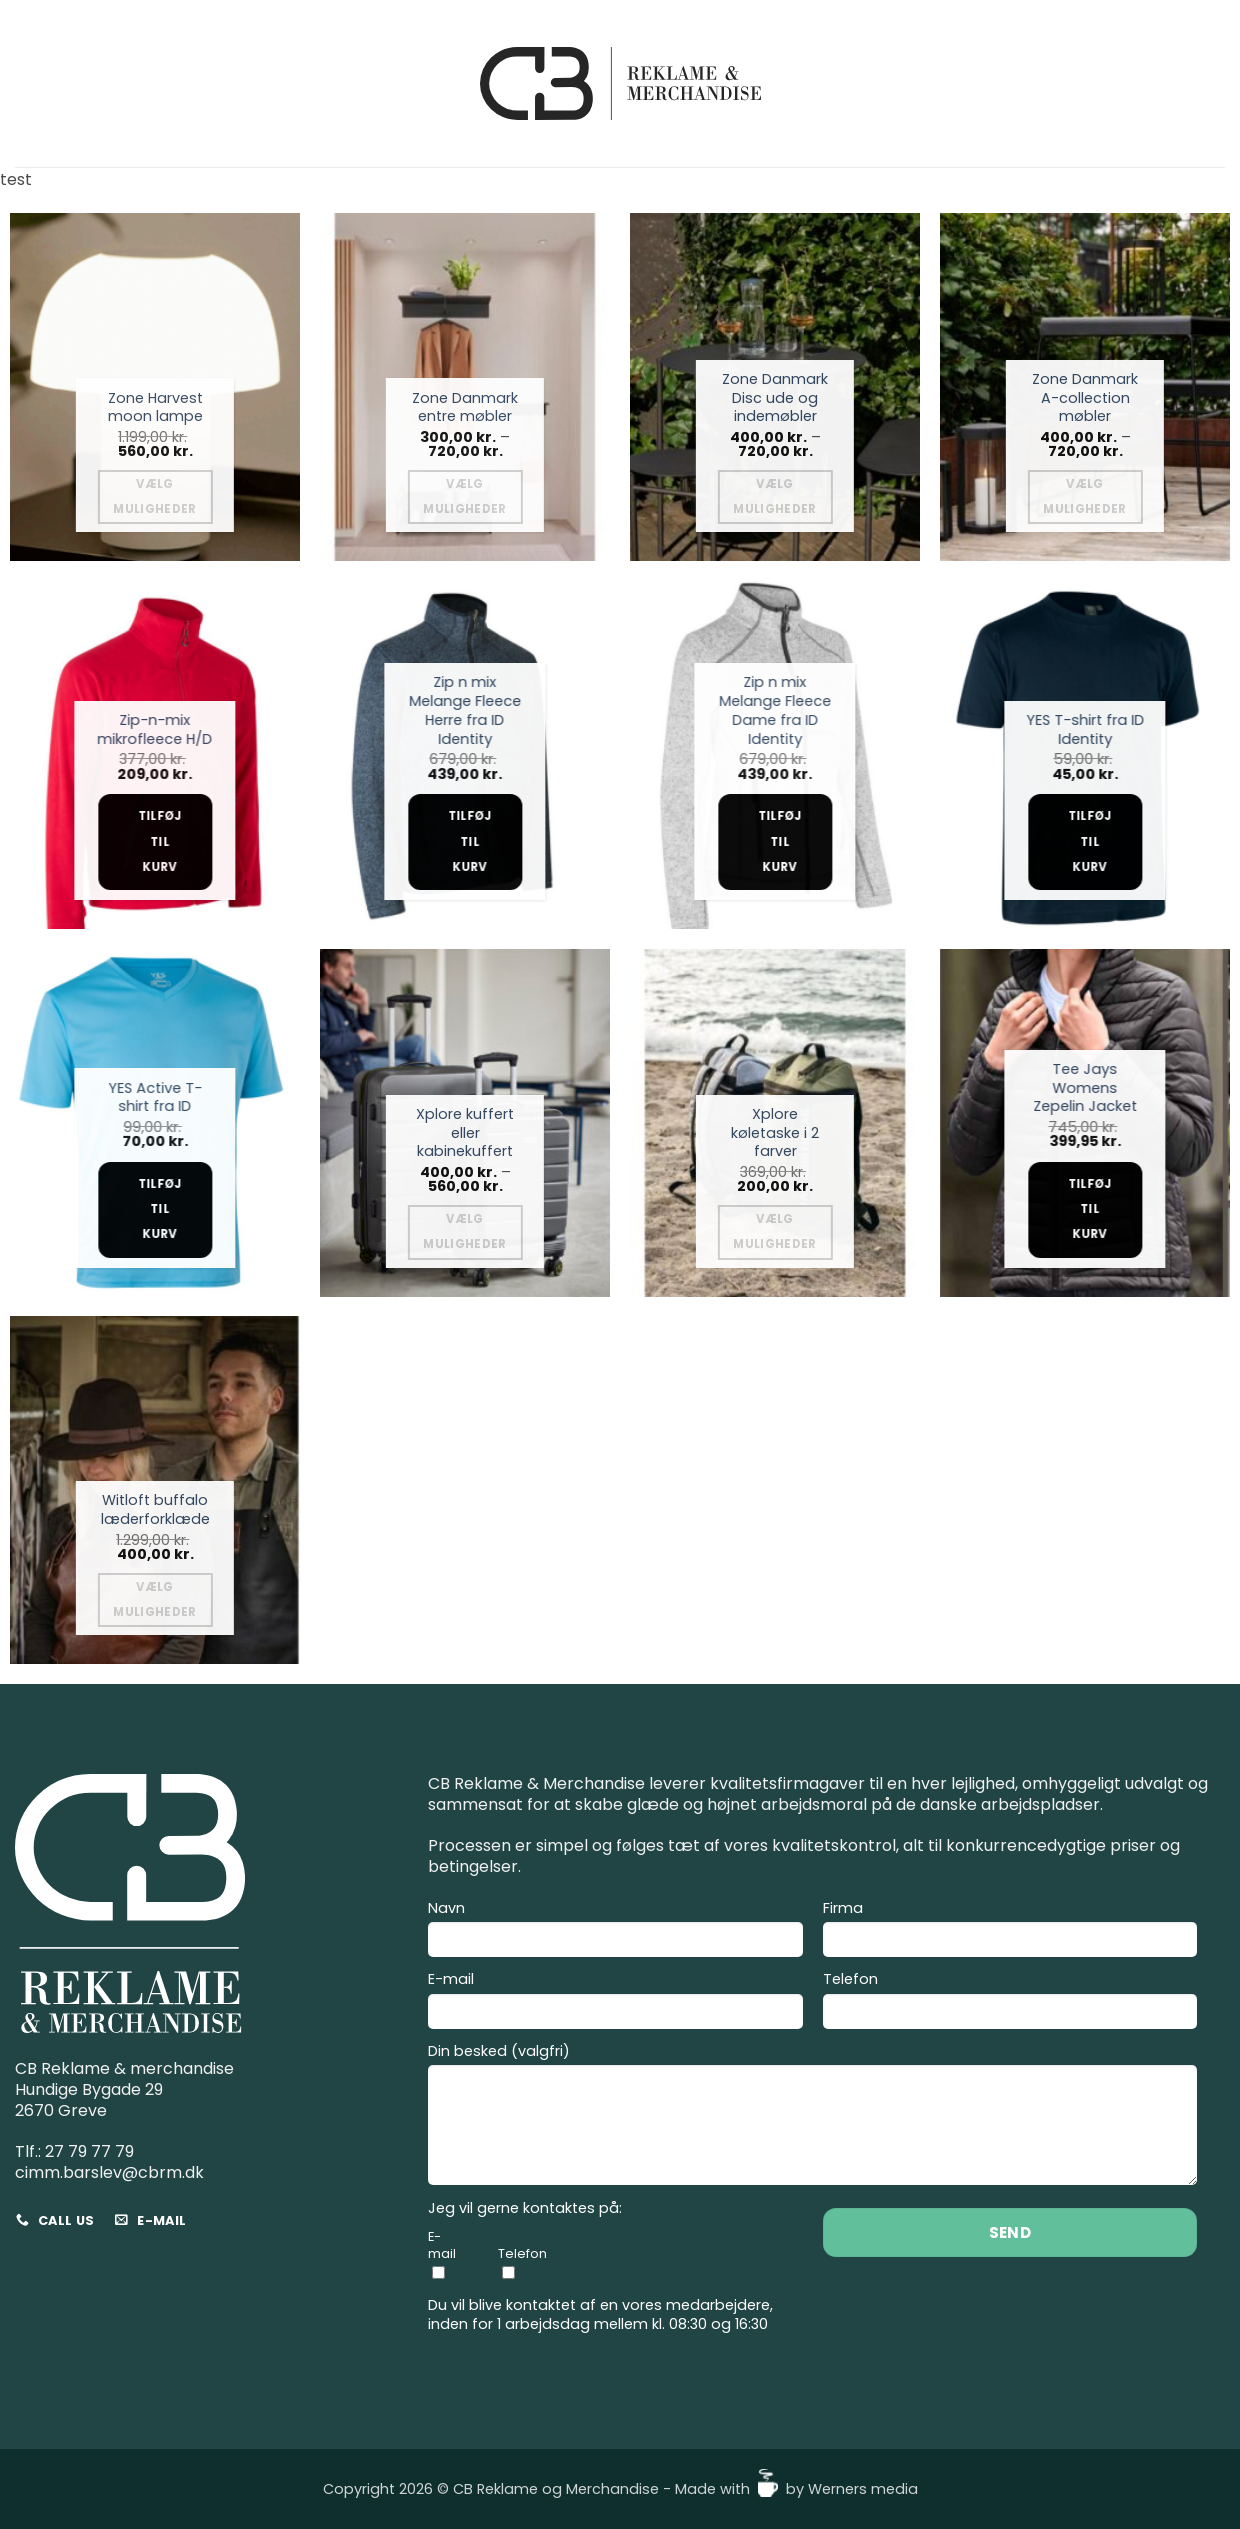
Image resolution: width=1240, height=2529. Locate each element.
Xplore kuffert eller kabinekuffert (465, 1133)
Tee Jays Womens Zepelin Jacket (1085, 1088)
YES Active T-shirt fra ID (155, 1097)
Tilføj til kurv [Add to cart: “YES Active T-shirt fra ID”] (160, 1209)
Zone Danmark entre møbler (465, 407)
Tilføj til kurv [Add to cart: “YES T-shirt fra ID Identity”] (1090, 841)
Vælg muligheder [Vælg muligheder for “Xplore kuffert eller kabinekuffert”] (464, 1231)
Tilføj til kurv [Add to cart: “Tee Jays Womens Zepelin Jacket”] (1090, 1209)
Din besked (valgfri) (812, 2117)
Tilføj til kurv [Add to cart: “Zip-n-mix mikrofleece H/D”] (160, 841)
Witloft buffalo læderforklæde (155, 1509)
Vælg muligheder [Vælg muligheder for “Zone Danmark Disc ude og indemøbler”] (774, 496)
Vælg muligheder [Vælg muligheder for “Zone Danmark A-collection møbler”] (1084, 496)
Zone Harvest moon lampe (155, 407)
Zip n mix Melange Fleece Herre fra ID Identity (465, 710)
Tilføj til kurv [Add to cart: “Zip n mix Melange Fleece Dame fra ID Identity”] (780, 841)
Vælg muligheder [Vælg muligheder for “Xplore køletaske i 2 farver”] (774, 1231)
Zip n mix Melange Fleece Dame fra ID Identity (775, 710)
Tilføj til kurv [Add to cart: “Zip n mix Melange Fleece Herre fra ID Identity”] (470, 841)
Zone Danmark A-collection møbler (1085, 398)
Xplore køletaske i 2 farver (775, 1133)
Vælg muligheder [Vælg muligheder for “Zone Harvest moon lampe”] (154, 496)
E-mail (615, 2003)
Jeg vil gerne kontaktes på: (525, 2208)
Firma (1010, 1932)
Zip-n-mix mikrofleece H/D (154, 729)
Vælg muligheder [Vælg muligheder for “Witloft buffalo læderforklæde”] (154, 1599)
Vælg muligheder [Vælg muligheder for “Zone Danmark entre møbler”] (464, 496)
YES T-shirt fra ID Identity (1085, 729)
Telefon (1010, 2003)
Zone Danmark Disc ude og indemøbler (775, 398)
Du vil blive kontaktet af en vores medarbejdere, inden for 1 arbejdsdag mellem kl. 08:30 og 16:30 (600, 2314)
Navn (615, 1932)
